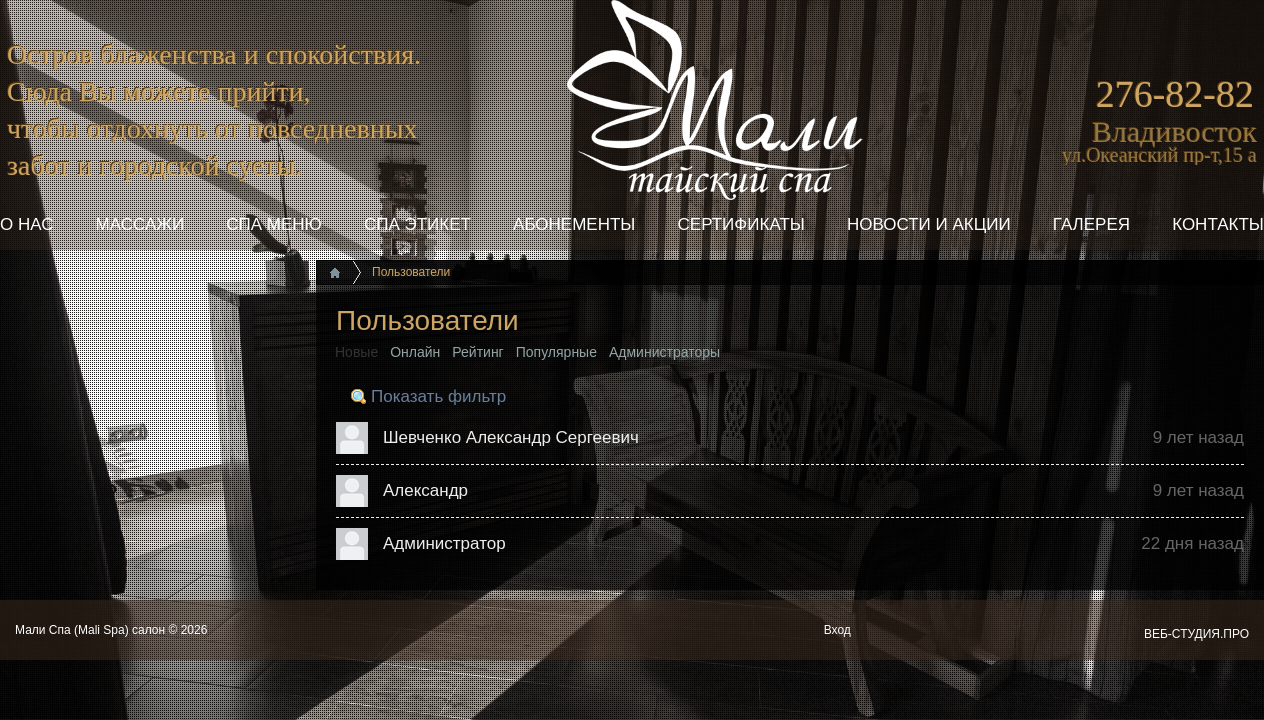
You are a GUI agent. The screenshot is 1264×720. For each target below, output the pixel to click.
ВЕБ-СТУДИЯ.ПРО (1196, 634)
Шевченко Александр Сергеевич (511, 437)
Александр (425, 490)
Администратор (444, 543)
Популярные (556, 352)
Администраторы (664, 352)
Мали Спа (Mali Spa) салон (91, 630)
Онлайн (415, 352)
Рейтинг (477, 352)
